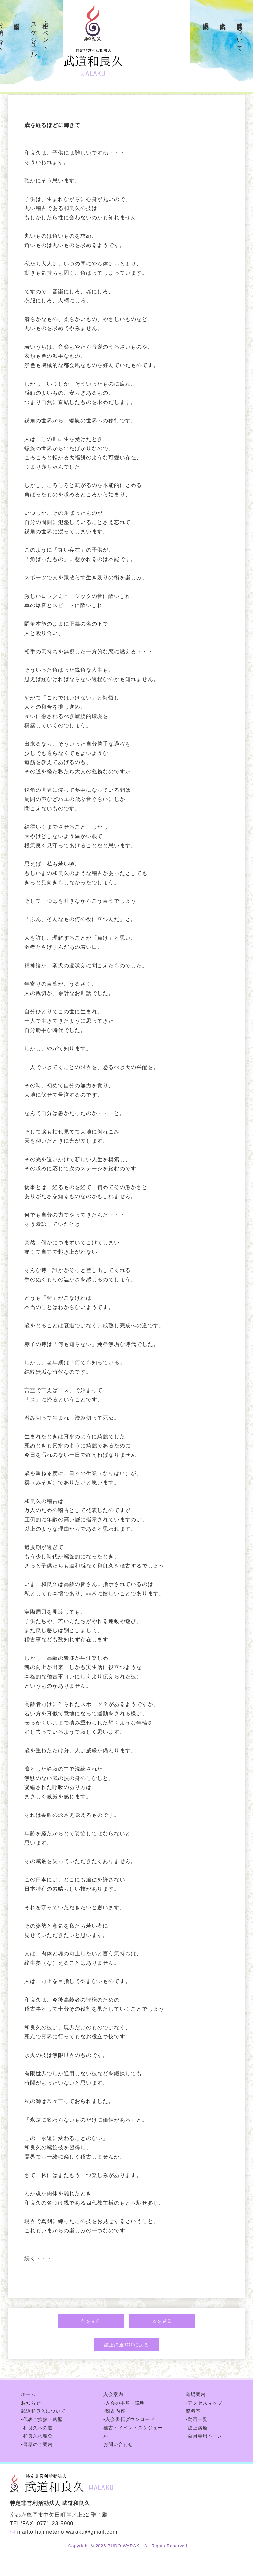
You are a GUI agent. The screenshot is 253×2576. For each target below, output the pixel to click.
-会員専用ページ (204, 2435)
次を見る (162, 2321)
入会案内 (223, 18)
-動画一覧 (197, 2419)
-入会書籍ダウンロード (129, 2419)
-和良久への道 (37, 2427)
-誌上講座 (197, 2427)
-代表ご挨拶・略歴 (42, 2419)
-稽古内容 (114, 2411)
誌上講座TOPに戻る (126, 2344)
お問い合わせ (118, 2444)
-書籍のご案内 (37, 2444)
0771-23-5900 (55, 2523)
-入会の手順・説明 (124, 2402)
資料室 (193, 2411)
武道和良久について (240, 33)
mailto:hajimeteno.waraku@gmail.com (67, 2532)
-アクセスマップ (204, 2402)
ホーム (28, 2394)
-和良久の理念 (37, 2435)
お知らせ (31, 2402)
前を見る (91, 2321)
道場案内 (206, 18)
